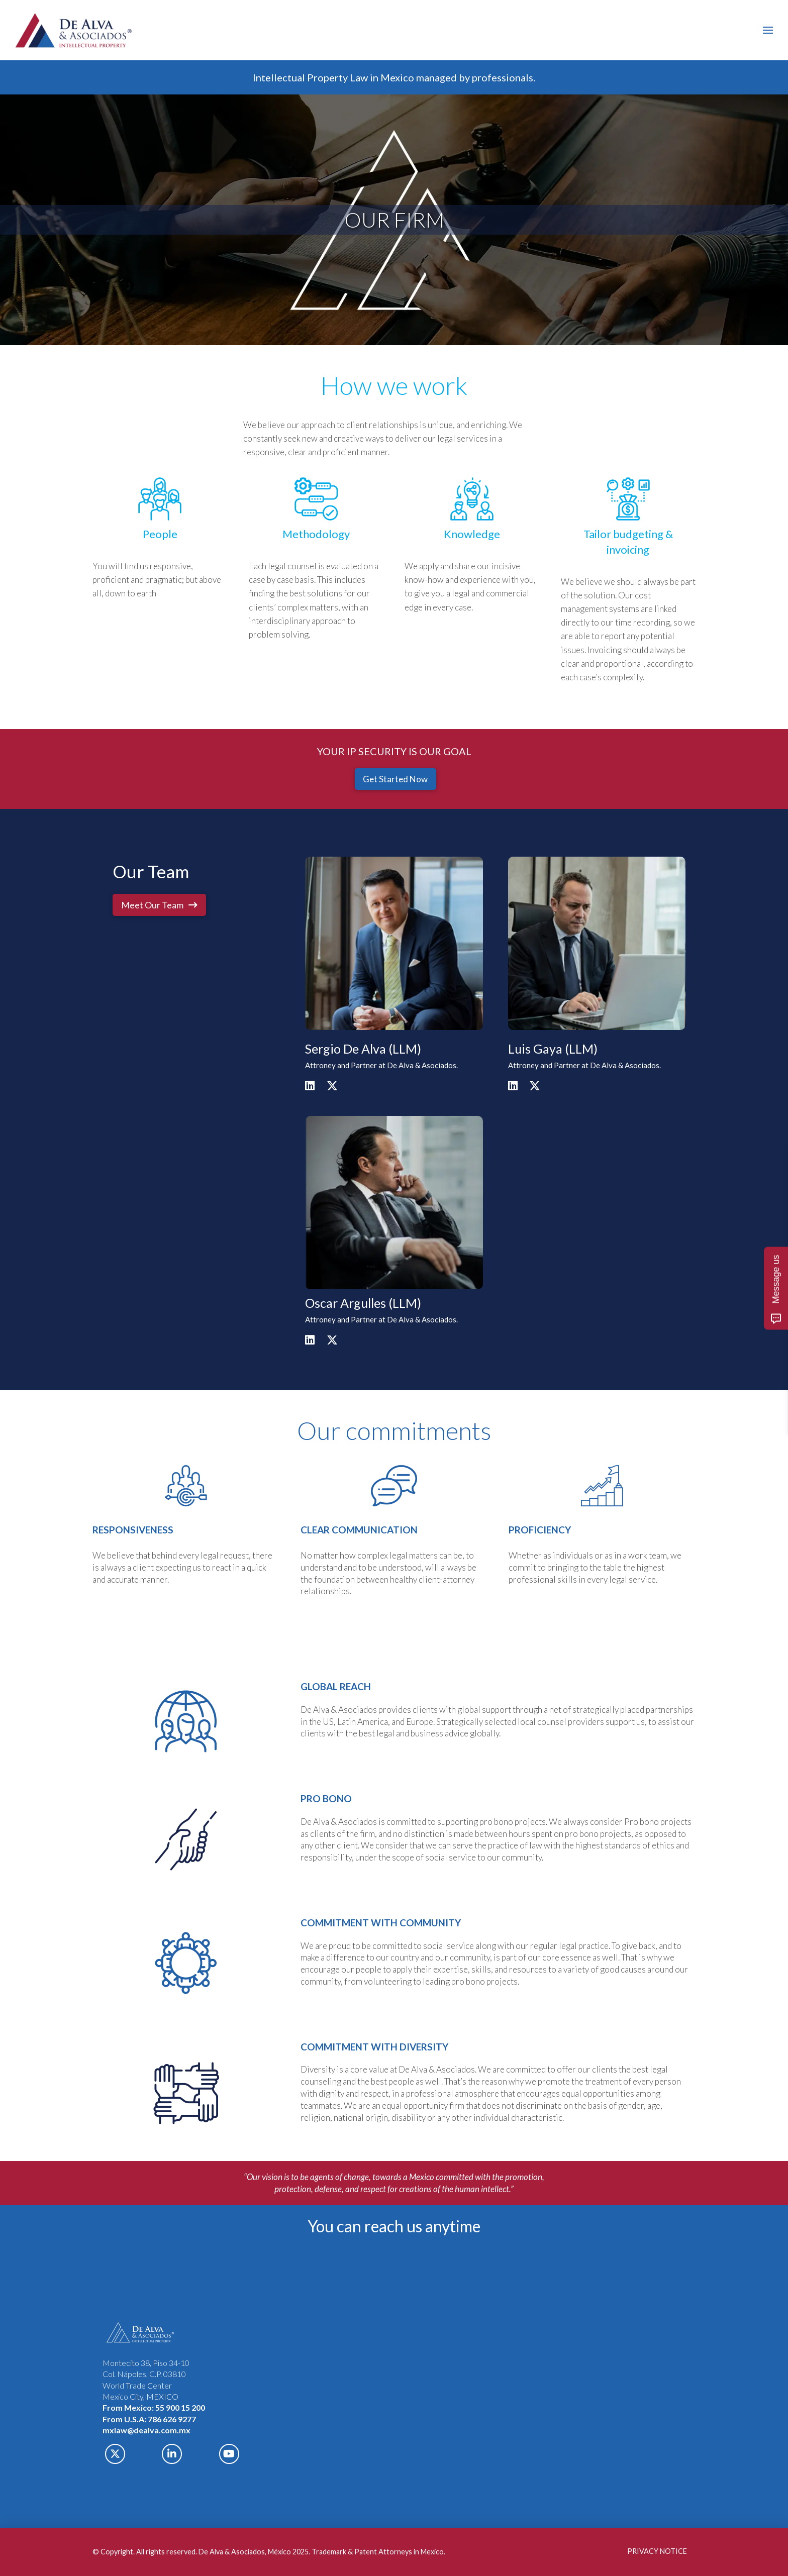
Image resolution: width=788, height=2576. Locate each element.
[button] (768, 30)
